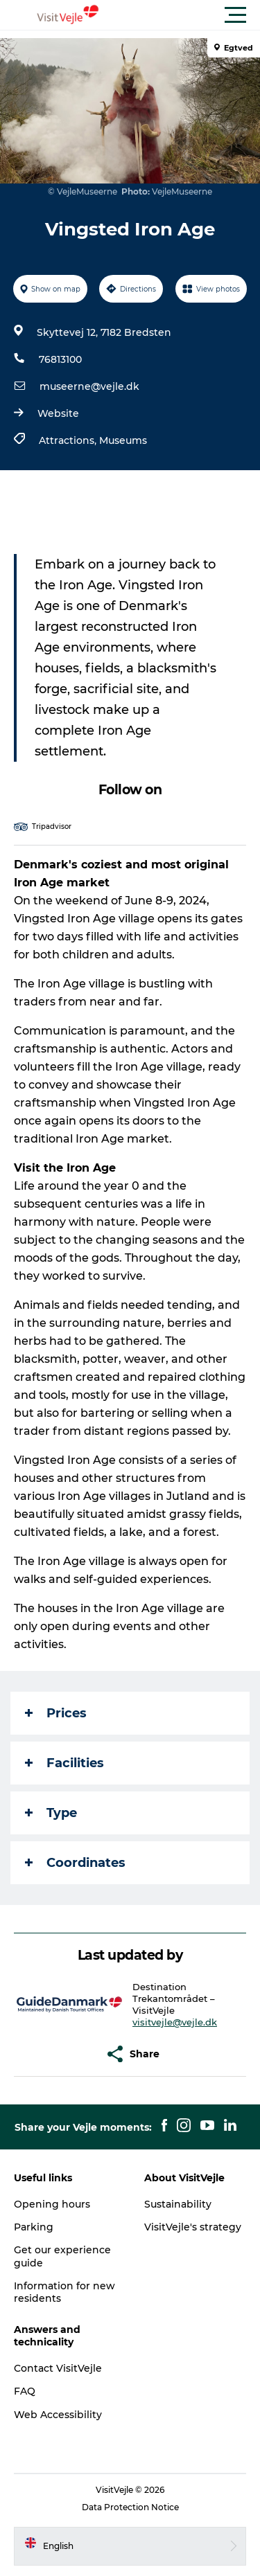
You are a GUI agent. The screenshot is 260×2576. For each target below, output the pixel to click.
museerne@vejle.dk (89, 386)
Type (51, 1813)
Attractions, (69, 440)
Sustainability (177, 2204)
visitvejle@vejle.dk (174, 2022)
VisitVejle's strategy (192, 2227)
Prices (56, 1713)
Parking (33, 2227)
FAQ (24, 2391)
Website (58, 413)
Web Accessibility (58, 2414)
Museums (123, 440)
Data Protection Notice (130, 2507)
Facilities (64, 1763)
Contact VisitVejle (58, 2368)
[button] (192, 15)
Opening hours (52, 2204)
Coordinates (75, 1862)
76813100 (60, 359)
